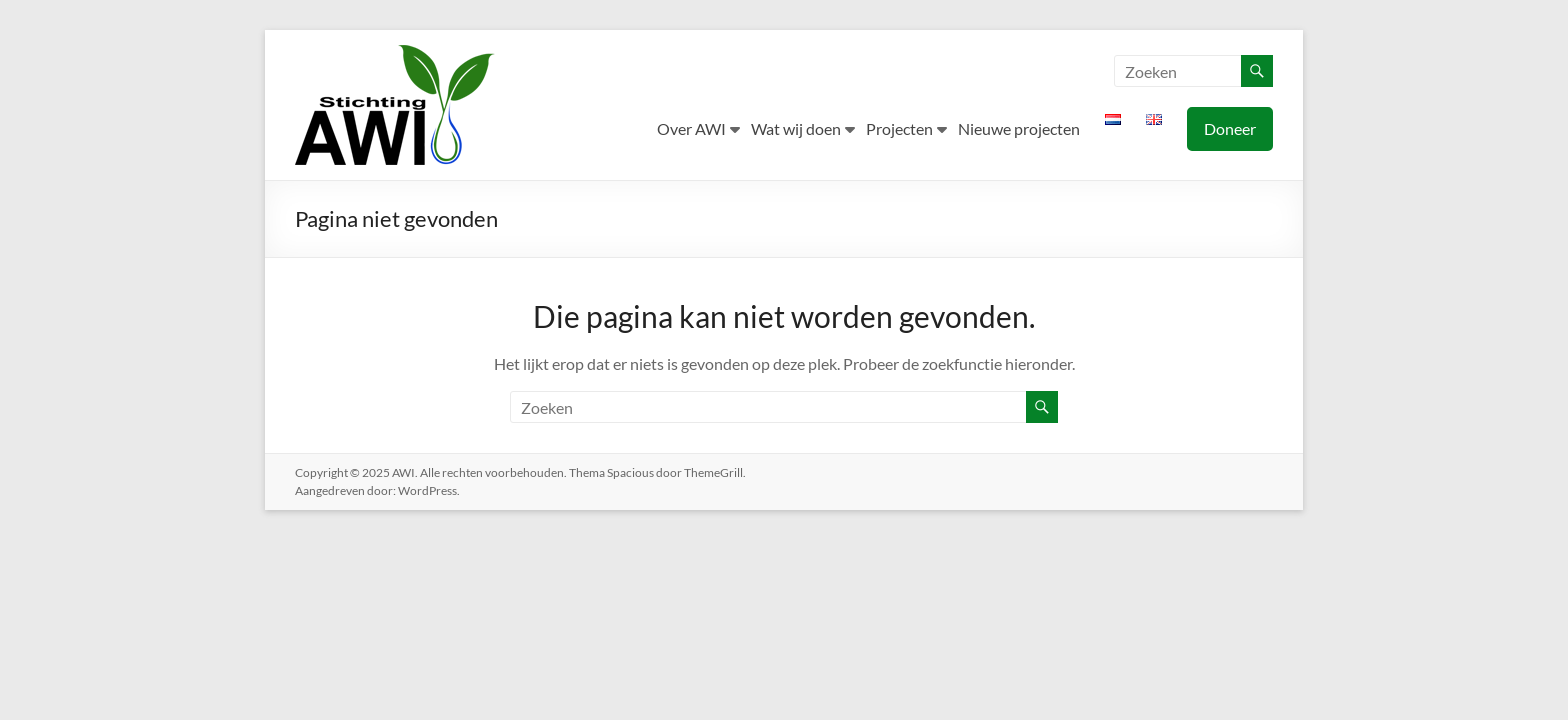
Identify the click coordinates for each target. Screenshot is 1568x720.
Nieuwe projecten (1019, 128)
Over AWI (691, 128)
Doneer (1230, 128)
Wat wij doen (796, 128)
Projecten (899, 128)
